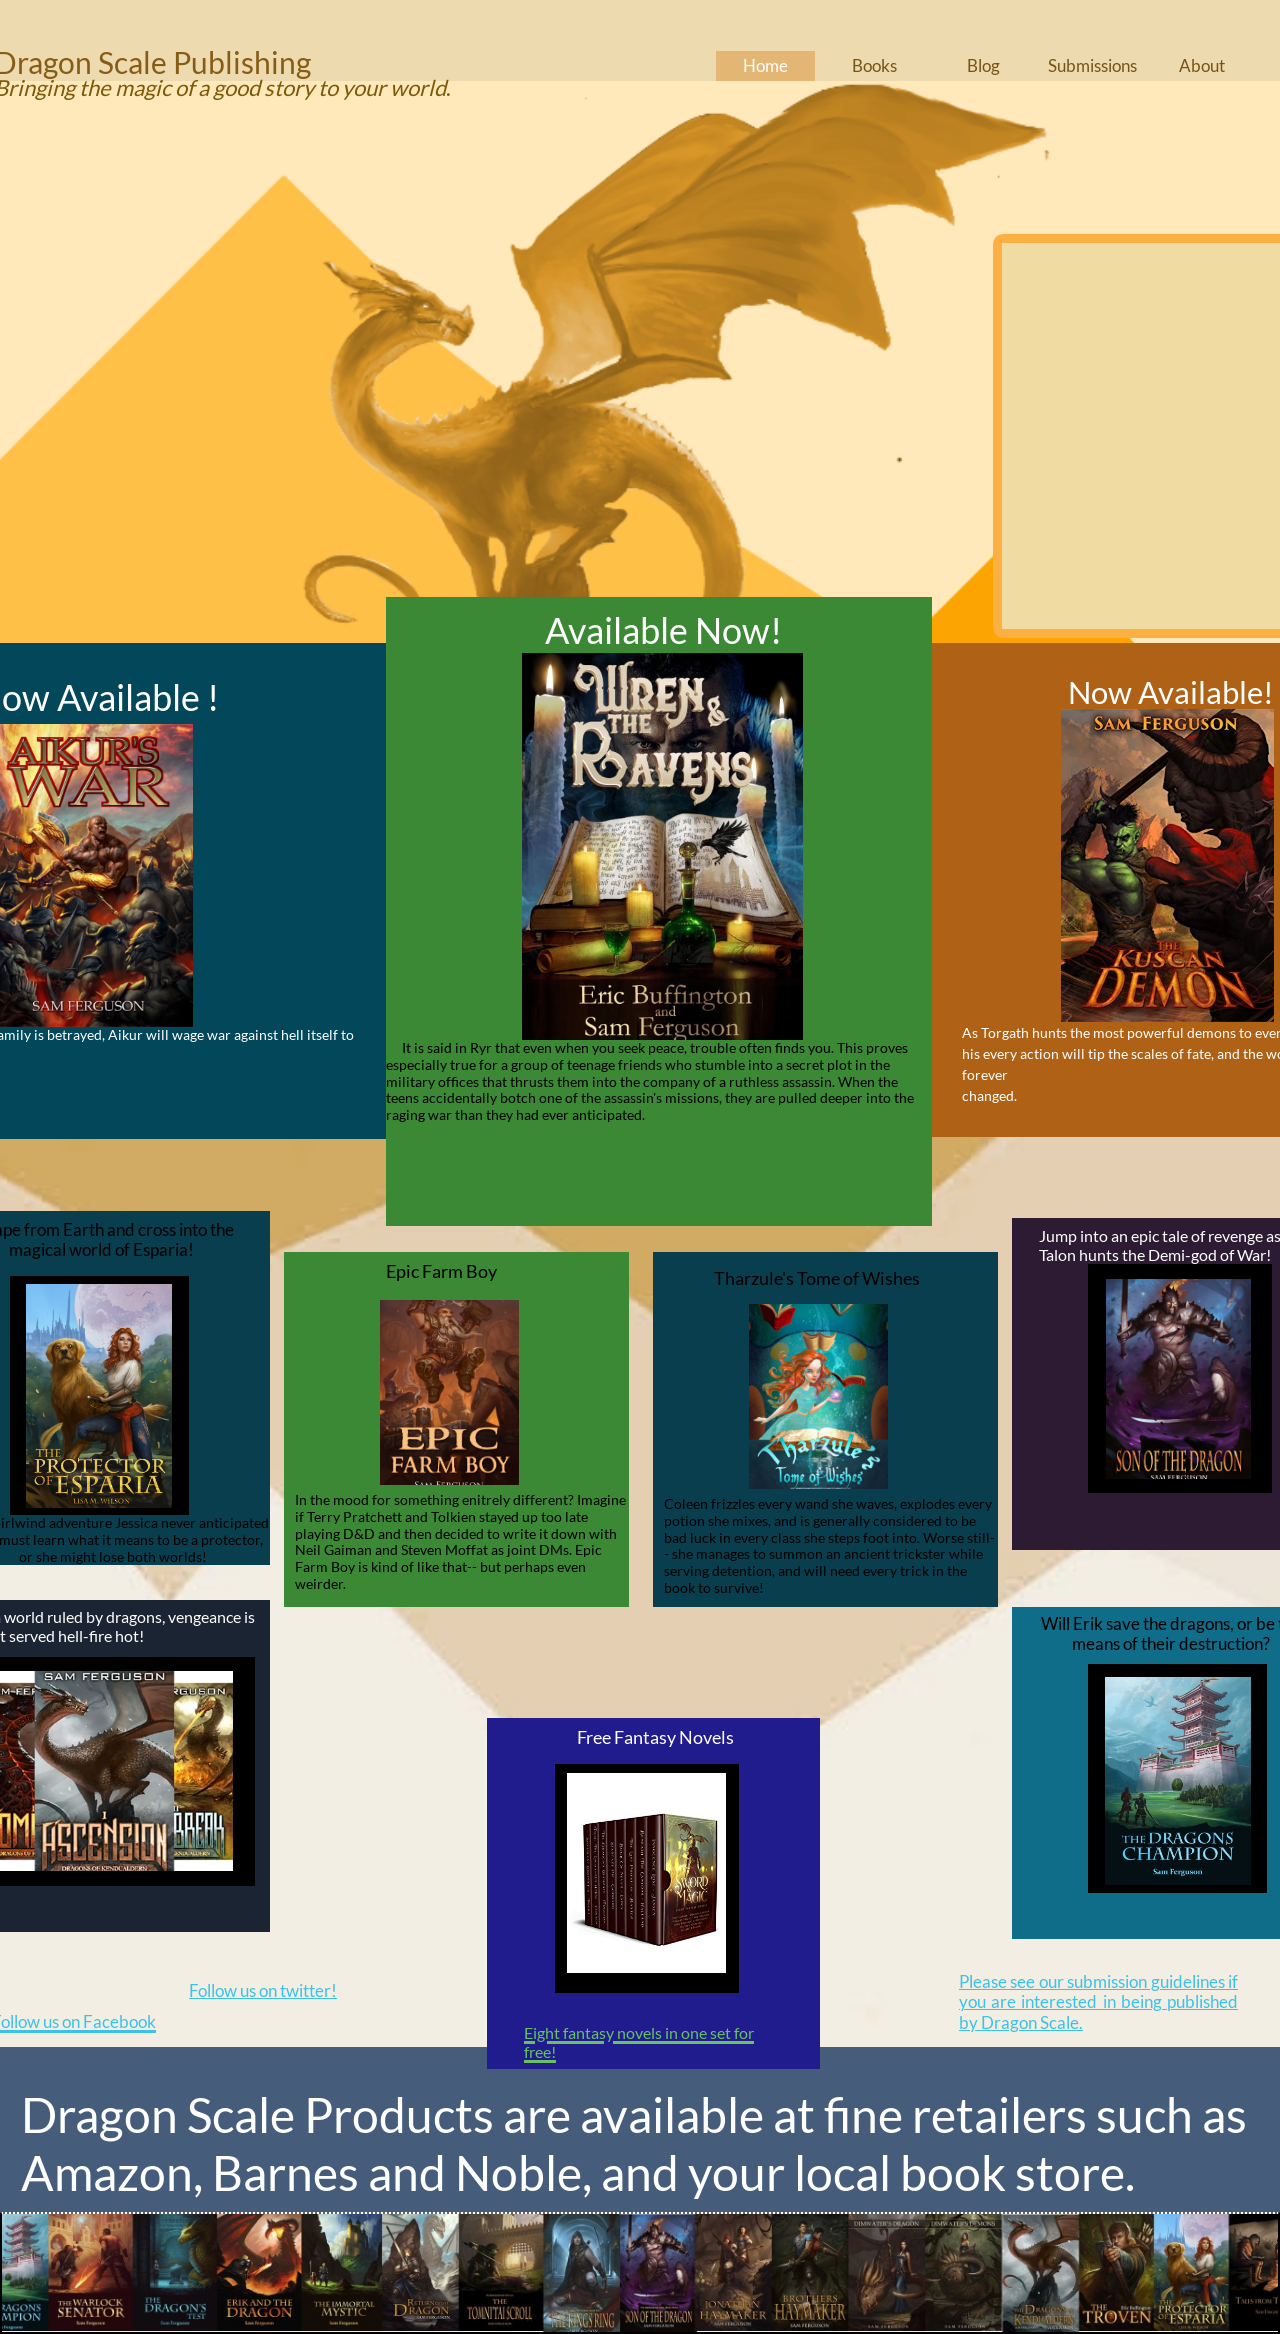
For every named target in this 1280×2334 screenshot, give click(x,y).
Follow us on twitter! (263, 1990)
